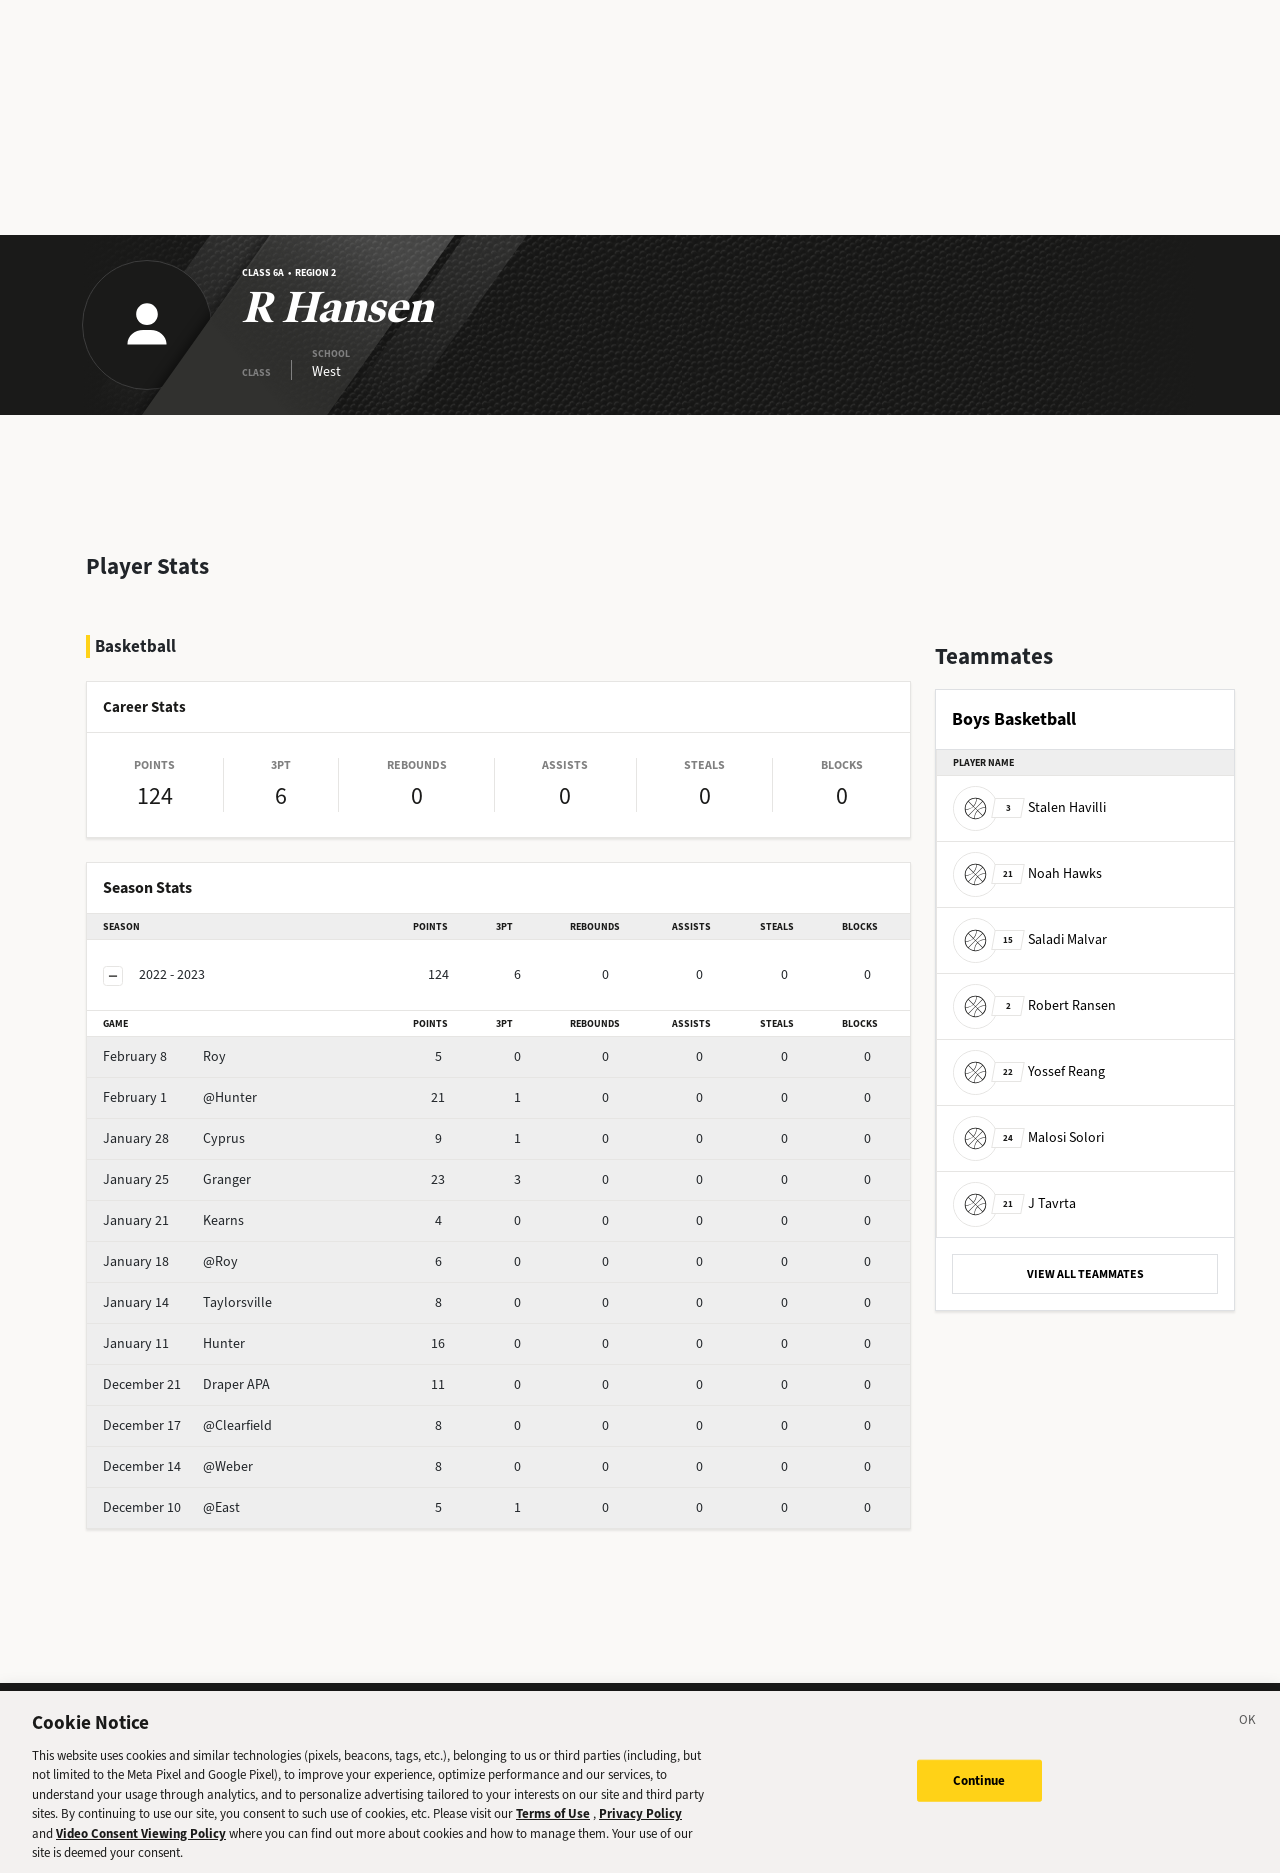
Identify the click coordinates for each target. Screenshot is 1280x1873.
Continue (979, 1789)
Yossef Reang (1029, 1071)
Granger (177, 1179)
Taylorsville (187, 1302)
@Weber (178, 1466)
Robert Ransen (1034, 1005)
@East (171, 1507)
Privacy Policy (640, 1823)
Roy (164, 1056)
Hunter (174, 1343)
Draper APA (186, 1384)
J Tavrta (1014, 1203)
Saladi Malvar (1030, 939)
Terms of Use (553, 1823)
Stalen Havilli (1029, 807)
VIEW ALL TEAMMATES (1085, 1274)
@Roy (170, 1261)
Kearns (173, 1220)
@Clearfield (187, 1425)
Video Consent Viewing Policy (141, 1842)
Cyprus (174, 1138)
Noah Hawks (1027, 873)
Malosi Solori (1028, 1137)
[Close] (1248, 1732)
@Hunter (180, 1097)
